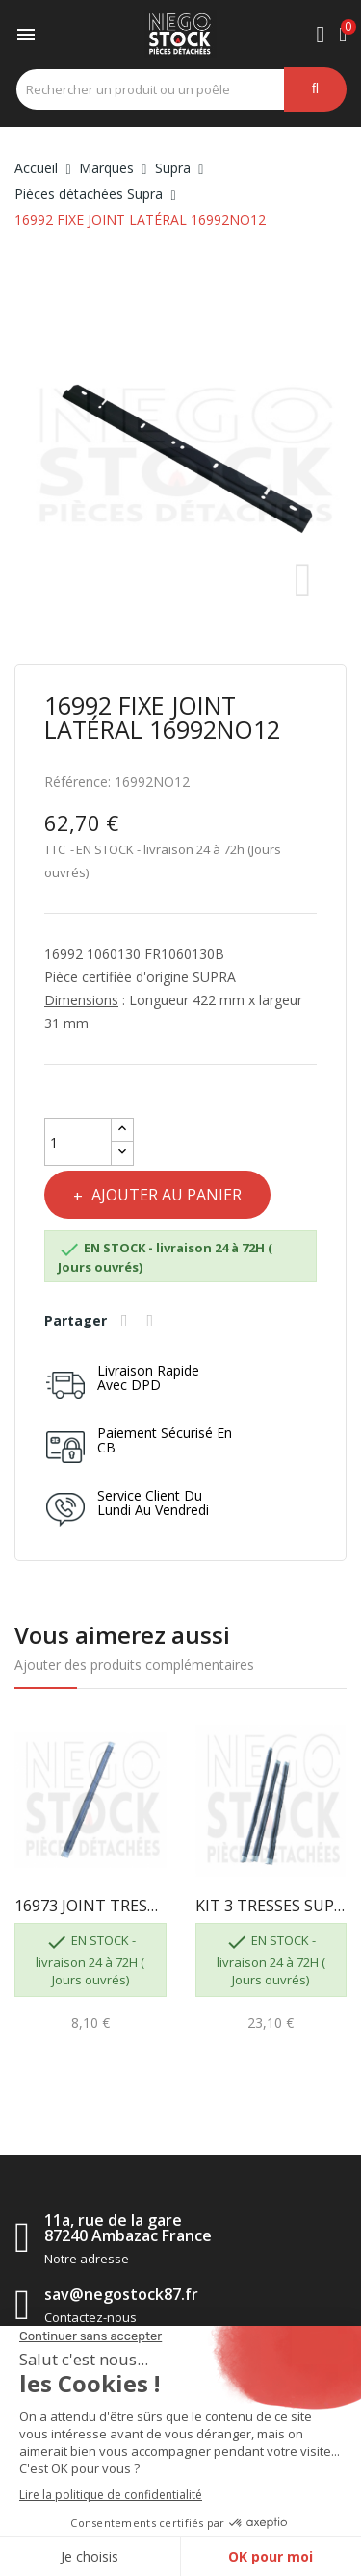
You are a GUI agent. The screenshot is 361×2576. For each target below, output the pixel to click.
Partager (127, 1320)
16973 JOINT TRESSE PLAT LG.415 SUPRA (90, 1905)
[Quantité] (78, 1142)
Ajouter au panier (165, 1194)
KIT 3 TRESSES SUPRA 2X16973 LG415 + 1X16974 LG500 (271, 1905)
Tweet (153, 1320)
